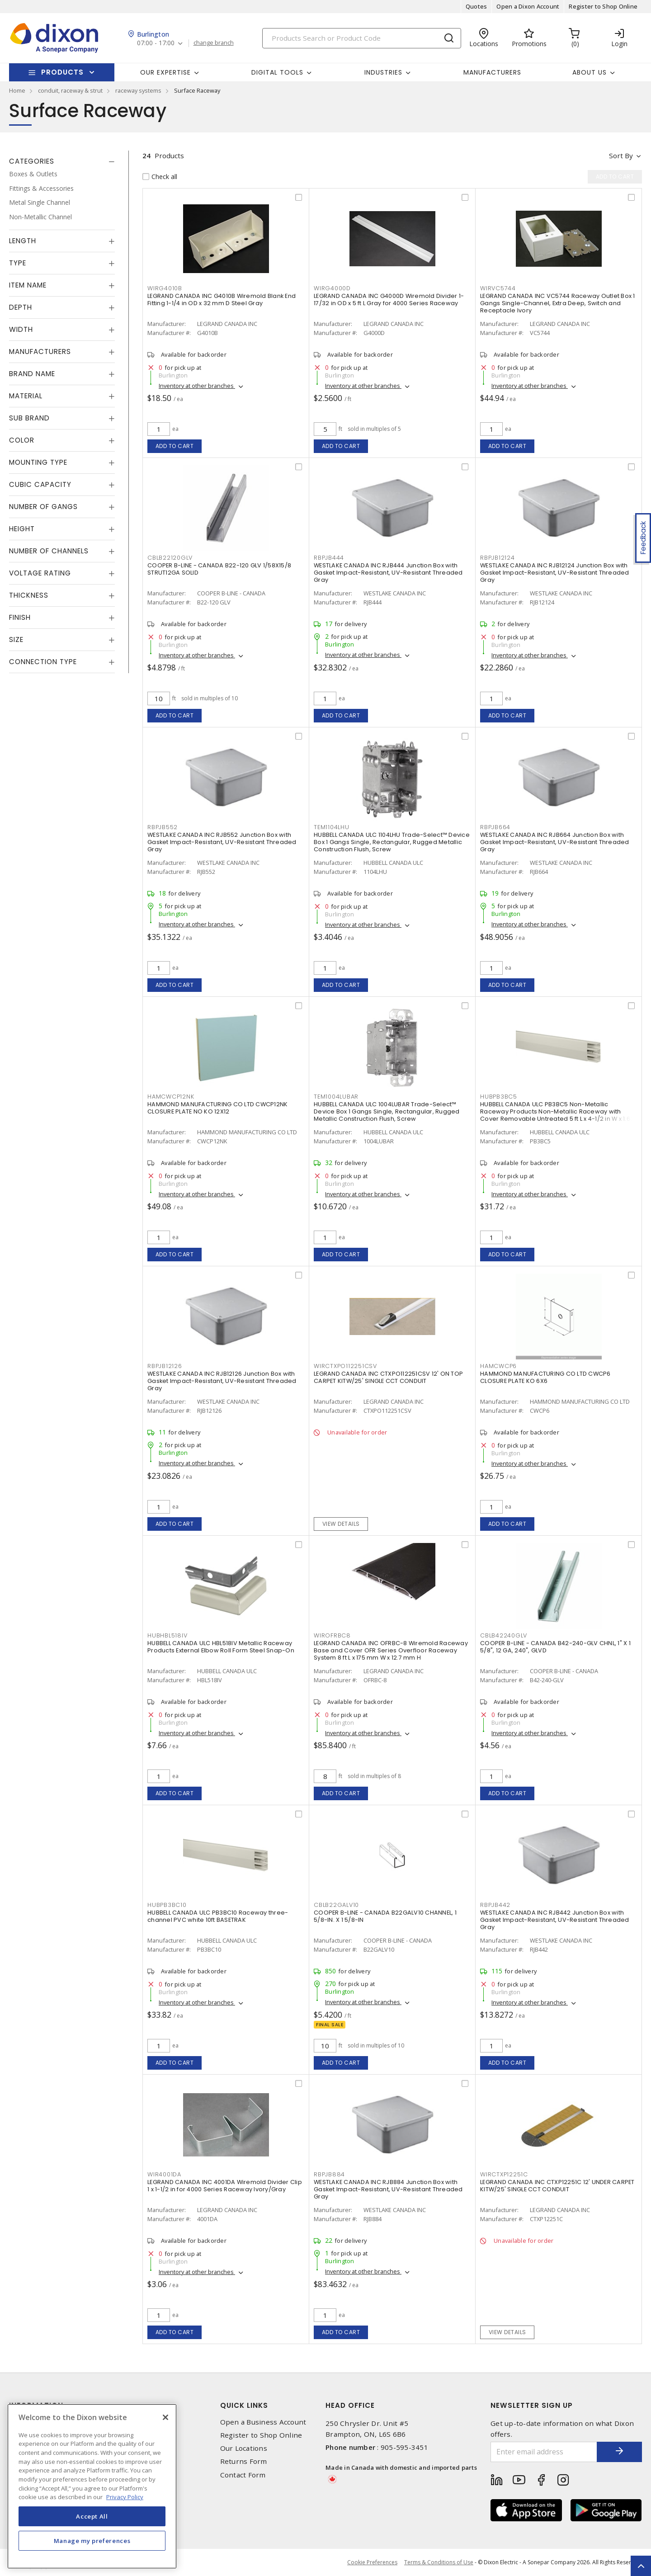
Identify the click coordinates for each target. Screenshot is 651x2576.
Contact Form (243, 2475)
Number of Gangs (43, 506)
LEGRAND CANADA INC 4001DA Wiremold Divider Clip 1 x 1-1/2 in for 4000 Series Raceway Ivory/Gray (224, 2185)
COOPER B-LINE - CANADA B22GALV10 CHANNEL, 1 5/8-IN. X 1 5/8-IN (385, 1916)
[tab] (62, 161)
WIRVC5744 (498, 288)
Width (21, 329)
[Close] (165, 2417)
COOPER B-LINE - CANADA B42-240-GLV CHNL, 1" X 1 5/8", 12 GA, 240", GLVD (555, 1646)
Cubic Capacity (40, 484)
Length (22, 240)
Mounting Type (38, 462)
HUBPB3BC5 (498, 1096)
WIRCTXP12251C (504, 2174)
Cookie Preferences (372, 2562)
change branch (213, 43)
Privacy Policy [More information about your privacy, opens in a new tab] (124, 2497)
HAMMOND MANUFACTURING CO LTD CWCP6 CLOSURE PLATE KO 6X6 (545, 1377)
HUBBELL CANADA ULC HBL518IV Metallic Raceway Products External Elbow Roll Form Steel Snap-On (220, 1646)
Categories (31, 161)
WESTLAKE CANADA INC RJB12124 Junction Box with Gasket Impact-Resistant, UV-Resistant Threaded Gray (554, 572)
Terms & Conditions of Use (438, 2562)
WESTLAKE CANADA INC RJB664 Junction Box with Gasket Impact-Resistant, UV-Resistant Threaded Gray (554, 842)
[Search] (361, 38)
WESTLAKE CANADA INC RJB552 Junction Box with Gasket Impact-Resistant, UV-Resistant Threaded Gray (222, 842)
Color (21, 440)
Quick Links (244, 2405)
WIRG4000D (332, 288)
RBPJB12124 (497, 557)
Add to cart (175, 446)
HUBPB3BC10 (167, 1905)
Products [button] (62, 72)
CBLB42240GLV (503, 1635)
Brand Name (32, 373)
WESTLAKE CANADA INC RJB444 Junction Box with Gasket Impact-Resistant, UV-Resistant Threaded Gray (388, 572)
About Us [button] (589, 72)
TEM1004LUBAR (336, 1096)
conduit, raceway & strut (70, 90)
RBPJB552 (162, 827)
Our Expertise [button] (165, 72)
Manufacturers (492, 72)
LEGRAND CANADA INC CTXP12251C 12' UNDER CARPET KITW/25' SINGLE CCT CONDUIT (557, 2185)
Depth (20, 307)
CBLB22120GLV (170, 557)
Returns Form (243, 2461)
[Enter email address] (544, 2452)
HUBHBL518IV (167, 1635)
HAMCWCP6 (498, 1366)
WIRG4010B (164, 288)
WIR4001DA (164, 2174)
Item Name (28, 285)
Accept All (92, 2516)
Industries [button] (383, 72)
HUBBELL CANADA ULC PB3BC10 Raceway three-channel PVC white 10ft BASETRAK (217, 1916)
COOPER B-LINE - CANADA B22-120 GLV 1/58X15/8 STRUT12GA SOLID (219, 568)
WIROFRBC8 (332, 1635)
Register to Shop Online (603, 6)
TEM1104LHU (331, 827)
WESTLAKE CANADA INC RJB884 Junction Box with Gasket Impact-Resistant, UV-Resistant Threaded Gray (388, 2189)
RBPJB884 (329, 2174)
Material (25, 396)
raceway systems (138, 90)
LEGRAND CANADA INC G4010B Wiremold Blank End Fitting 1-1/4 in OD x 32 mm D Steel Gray (221, 299)
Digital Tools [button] (277, 72)
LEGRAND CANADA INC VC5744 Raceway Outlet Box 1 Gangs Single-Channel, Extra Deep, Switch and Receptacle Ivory (557, 303)
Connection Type (43, 661)
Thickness (28, 595)
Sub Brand (29, 418)
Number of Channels (49, 551)
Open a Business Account (263, 2422)
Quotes (476, 6)
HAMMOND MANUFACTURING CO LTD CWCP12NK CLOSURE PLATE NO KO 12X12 (217, 1107)
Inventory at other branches (197, 386)
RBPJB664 (495, 827)
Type (17, 263)
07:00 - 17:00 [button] (156, 43)
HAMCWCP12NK (170, 1096)
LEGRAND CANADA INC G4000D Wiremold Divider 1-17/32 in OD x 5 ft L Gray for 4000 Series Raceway (389, 299)
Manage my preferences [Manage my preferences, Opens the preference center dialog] (92, 2541)
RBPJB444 (329, 557)
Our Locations (243, 2448)
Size (16, 639)
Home (17, 90)
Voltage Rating (40, 573)
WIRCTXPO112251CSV (345, 1366)
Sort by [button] (621, 155)
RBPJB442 (495, 1905)
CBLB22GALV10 (336, 1905)
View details (341, 1524)
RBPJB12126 (164, 1366)
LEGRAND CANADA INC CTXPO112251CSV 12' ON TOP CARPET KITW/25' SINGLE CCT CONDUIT (388, 1377)
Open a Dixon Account (527, 6)
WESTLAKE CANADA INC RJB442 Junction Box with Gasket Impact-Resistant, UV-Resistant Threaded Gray (554, 1920)
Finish (20, 617)
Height (22, 528)
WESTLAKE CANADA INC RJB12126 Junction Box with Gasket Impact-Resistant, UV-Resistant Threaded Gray (222, 1381)
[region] (92, 2486)
